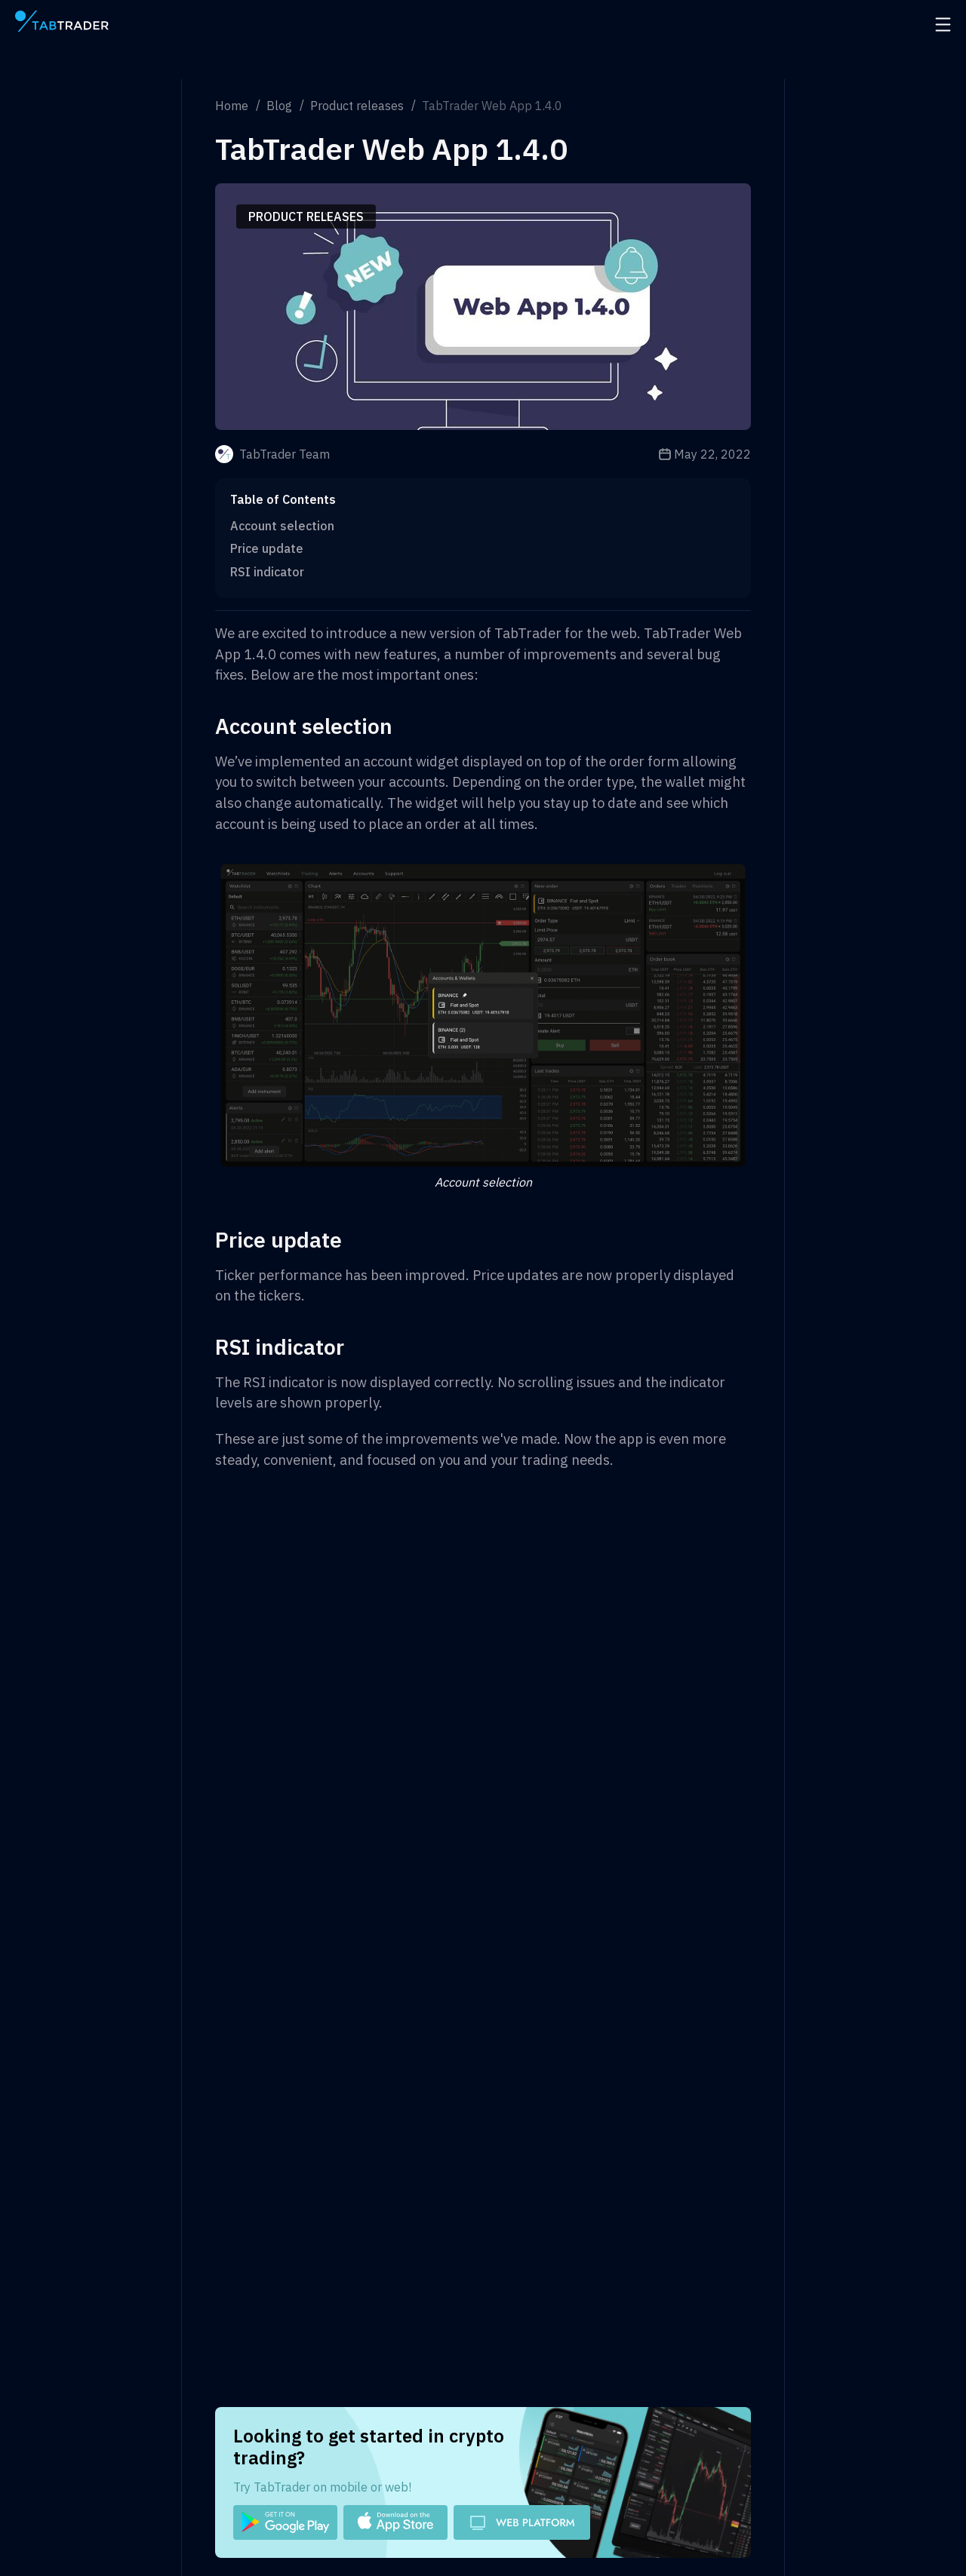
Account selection (282, 525)
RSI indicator (267, 571)
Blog (279, 105)
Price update (266, 548)
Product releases (357, 105)
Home (231, 105)
